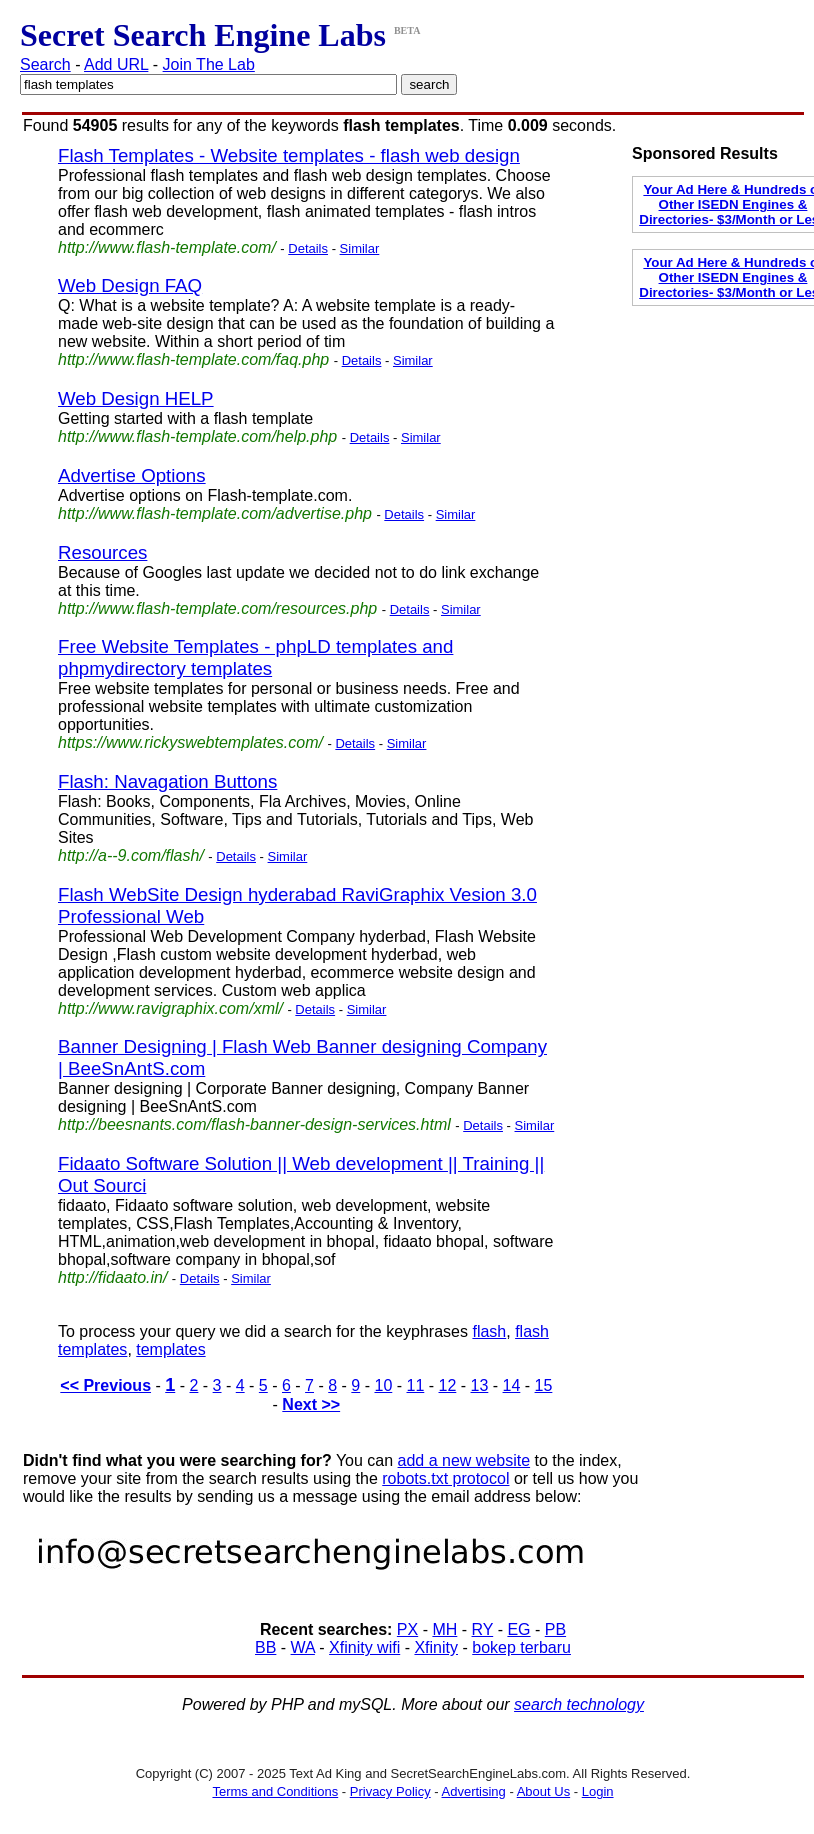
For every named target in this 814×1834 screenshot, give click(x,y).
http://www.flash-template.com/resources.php (217, 608)
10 (383, 1385)
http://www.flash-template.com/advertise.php (215, 513)
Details (308, 248)
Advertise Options (132, 475)
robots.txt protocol (445, 1478)
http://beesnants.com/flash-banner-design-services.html (254, 1124)
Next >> (311, 1404)
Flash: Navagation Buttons (167, 781)
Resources (102, 552)
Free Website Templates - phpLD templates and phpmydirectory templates (255, 657)
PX (407, 1629)
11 (416, 1385)
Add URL (116, 64)
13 (480, 1385)
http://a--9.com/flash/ (131, 855)
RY (483, 1629)
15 (544, 1385)
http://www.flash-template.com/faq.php (193, 359)
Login (598, 1791)
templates (170, 1349)
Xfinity (436, 1647)
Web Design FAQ (130, 285)
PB (555, 1629)
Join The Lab (209, 64)
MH (444, 1629)
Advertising (474, 1791)
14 (512, 1385)
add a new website (464, 1460)
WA (303, 1647)
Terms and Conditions (275, 1791)
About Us (543, 1791)
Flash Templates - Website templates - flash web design (289, 155)
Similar (360, 248)
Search (45, 64)
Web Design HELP (136, 398)
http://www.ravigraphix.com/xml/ (170, 1008)
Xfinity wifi (364, 1647)
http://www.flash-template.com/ (167, 247)
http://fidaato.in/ (112, 1277)
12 (448, 1385)
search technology (579, 1704)
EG (518, 1629)
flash (489, 1331)
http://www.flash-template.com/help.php (197, 436)
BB (265, 1647)
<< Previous (105, 1385)
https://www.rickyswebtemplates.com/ (190, 742)
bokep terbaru (521, 1647)
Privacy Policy (390, 1791)
